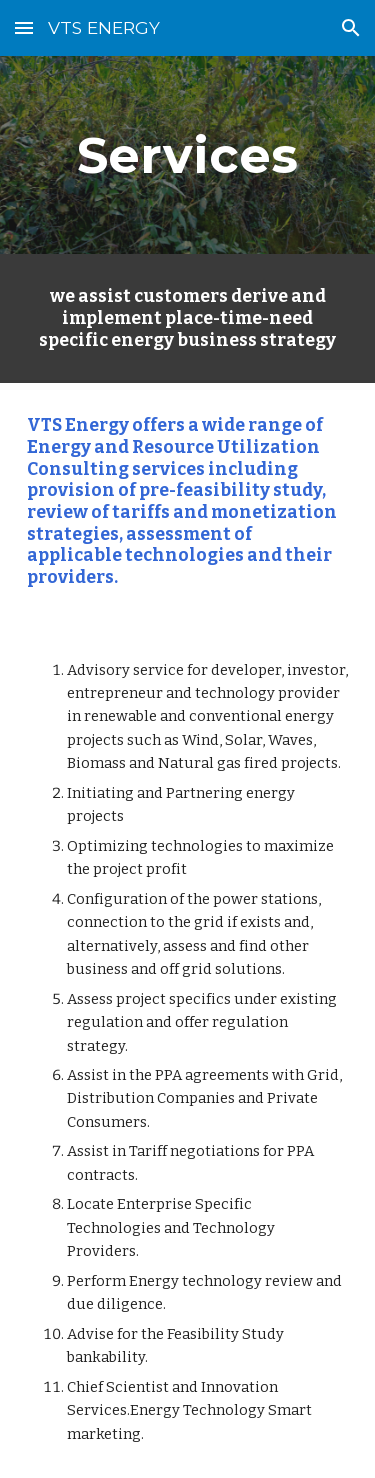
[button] (24, 27)
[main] (188, 155)
